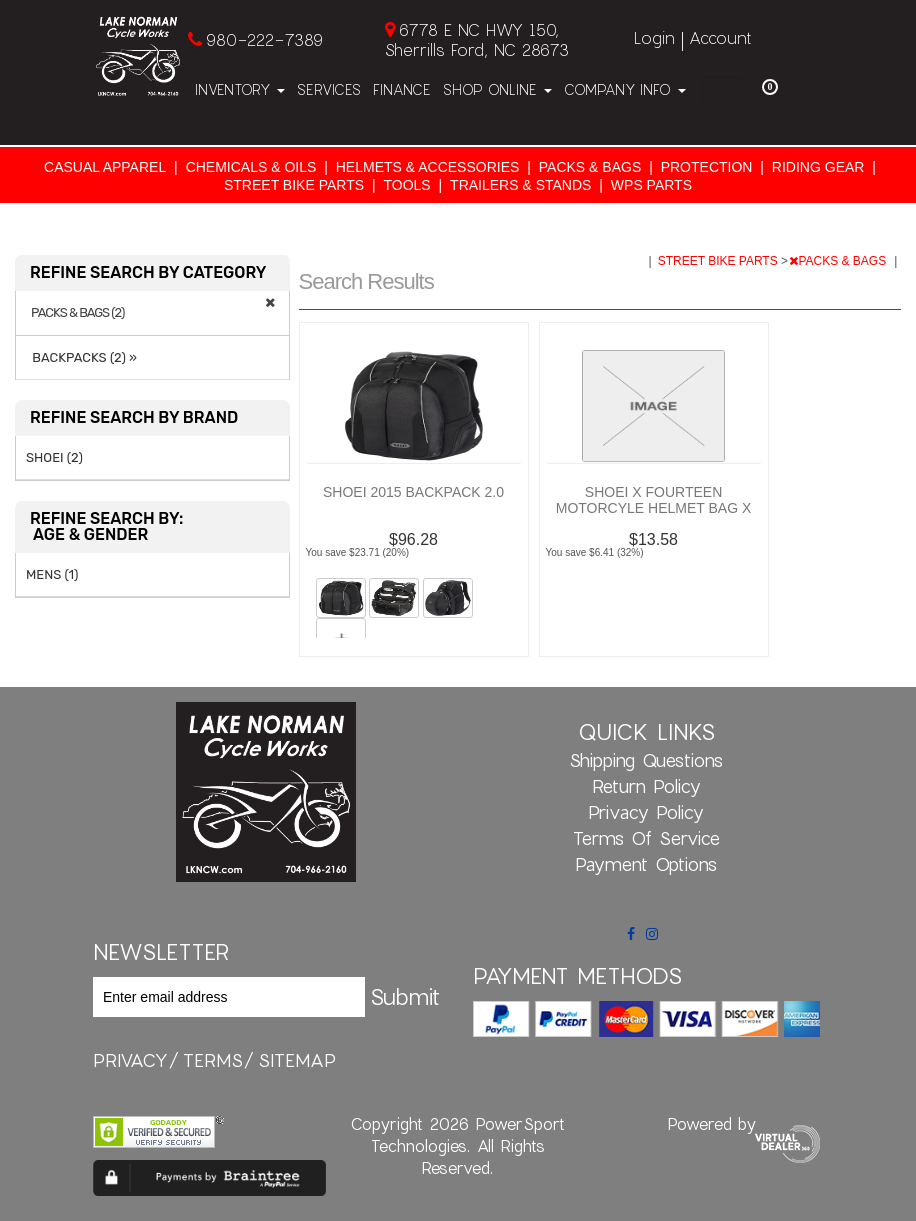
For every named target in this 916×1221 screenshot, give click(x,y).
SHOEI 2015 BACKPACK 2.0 (413, 492)
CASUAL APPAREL (105, 167)
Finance (402, 89)
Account (720, 37)
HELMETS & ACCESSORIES (428, 167)
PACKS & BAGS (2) (77, 313)
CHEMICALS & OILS (251, 167)
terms (213, 1060)
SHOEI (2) (54, 457)
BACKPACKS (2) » (81, 357)
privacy (130, 1060)
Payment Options (646, 864)
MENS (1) (52, 574)
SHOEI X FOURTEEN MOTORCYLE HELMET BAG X (654, 500)
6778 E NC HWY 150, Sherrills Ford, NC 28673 (477, 39)
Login (654, 37)
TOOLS (406, 185)
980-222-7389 (264, 39)
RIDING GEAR (818, 167)
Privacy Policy (646, 812)
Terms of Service (646, 838)
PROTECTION (707, 167)
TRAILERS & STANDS (520, 185)
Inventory (240, 89)
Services (329, 89)
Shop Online (497, 89)
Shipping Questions (646, 760)
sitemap (297, 1060)
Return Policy (646, 786)
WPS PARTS (651, 185)
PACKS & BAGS (590, 167)
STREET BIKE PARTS (294, 185)
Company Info (625, 89)
